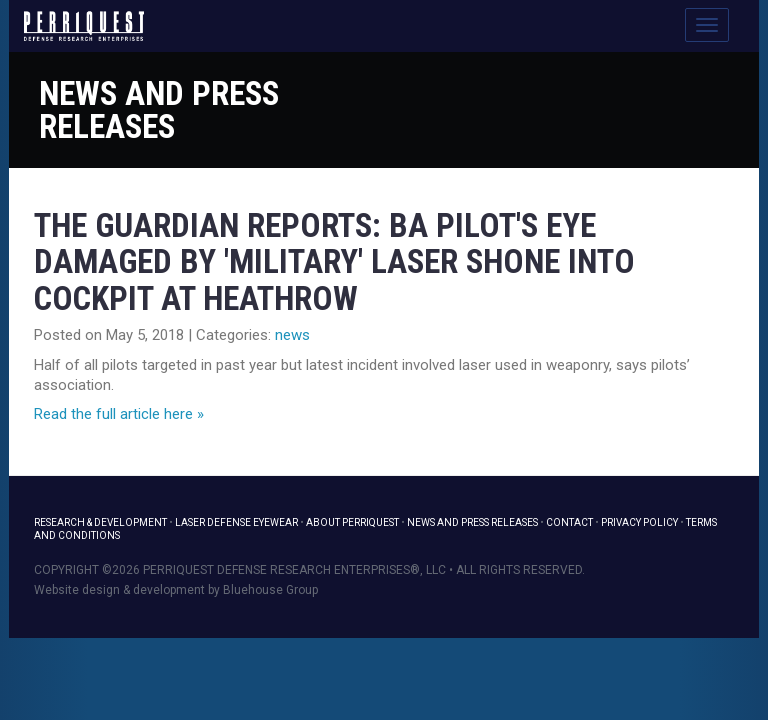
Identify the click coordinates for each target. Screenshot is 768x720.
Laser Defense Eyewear (236, 522)
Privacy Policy (639, 522)
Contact (569, 522)
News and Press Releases (159, 110)
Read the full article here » (119, 414)
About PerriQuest (352, 522)
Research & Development (100, 522)
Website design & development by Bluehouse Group (176, 590)
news (292, 335)
